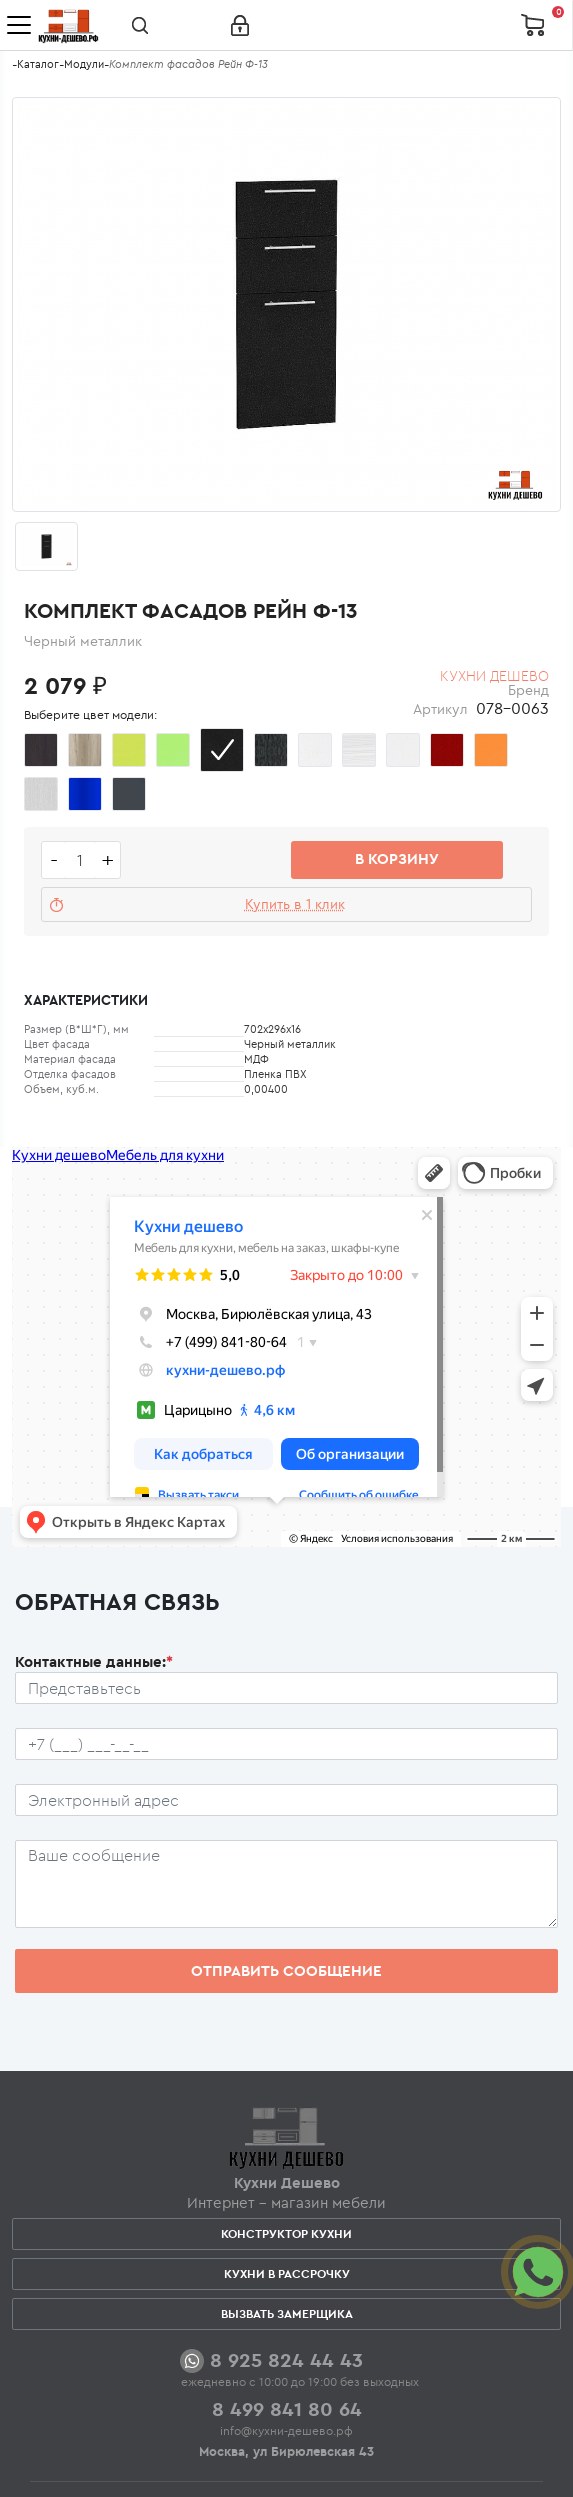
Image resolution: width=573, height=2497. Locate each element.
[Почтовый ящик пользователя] (286, 1800)
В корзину (397, 858)
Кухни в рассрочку (287, 2273)
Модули (84, 64)
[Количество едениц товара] (80, 860)
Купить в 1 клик (295, 904)
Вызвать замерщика (287, 2313)
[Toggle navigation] (19, 25)
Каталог (38, 64)
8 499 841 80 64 (287, 2408)
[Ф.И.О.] (286, 1688)
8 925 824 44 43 (286, 2359)
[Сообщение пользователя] (286, 1884)
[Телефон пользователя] (286, 1744)
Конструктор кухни (286, 2233)
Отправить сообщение (286, 1970)
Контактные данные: (94, 1661)
